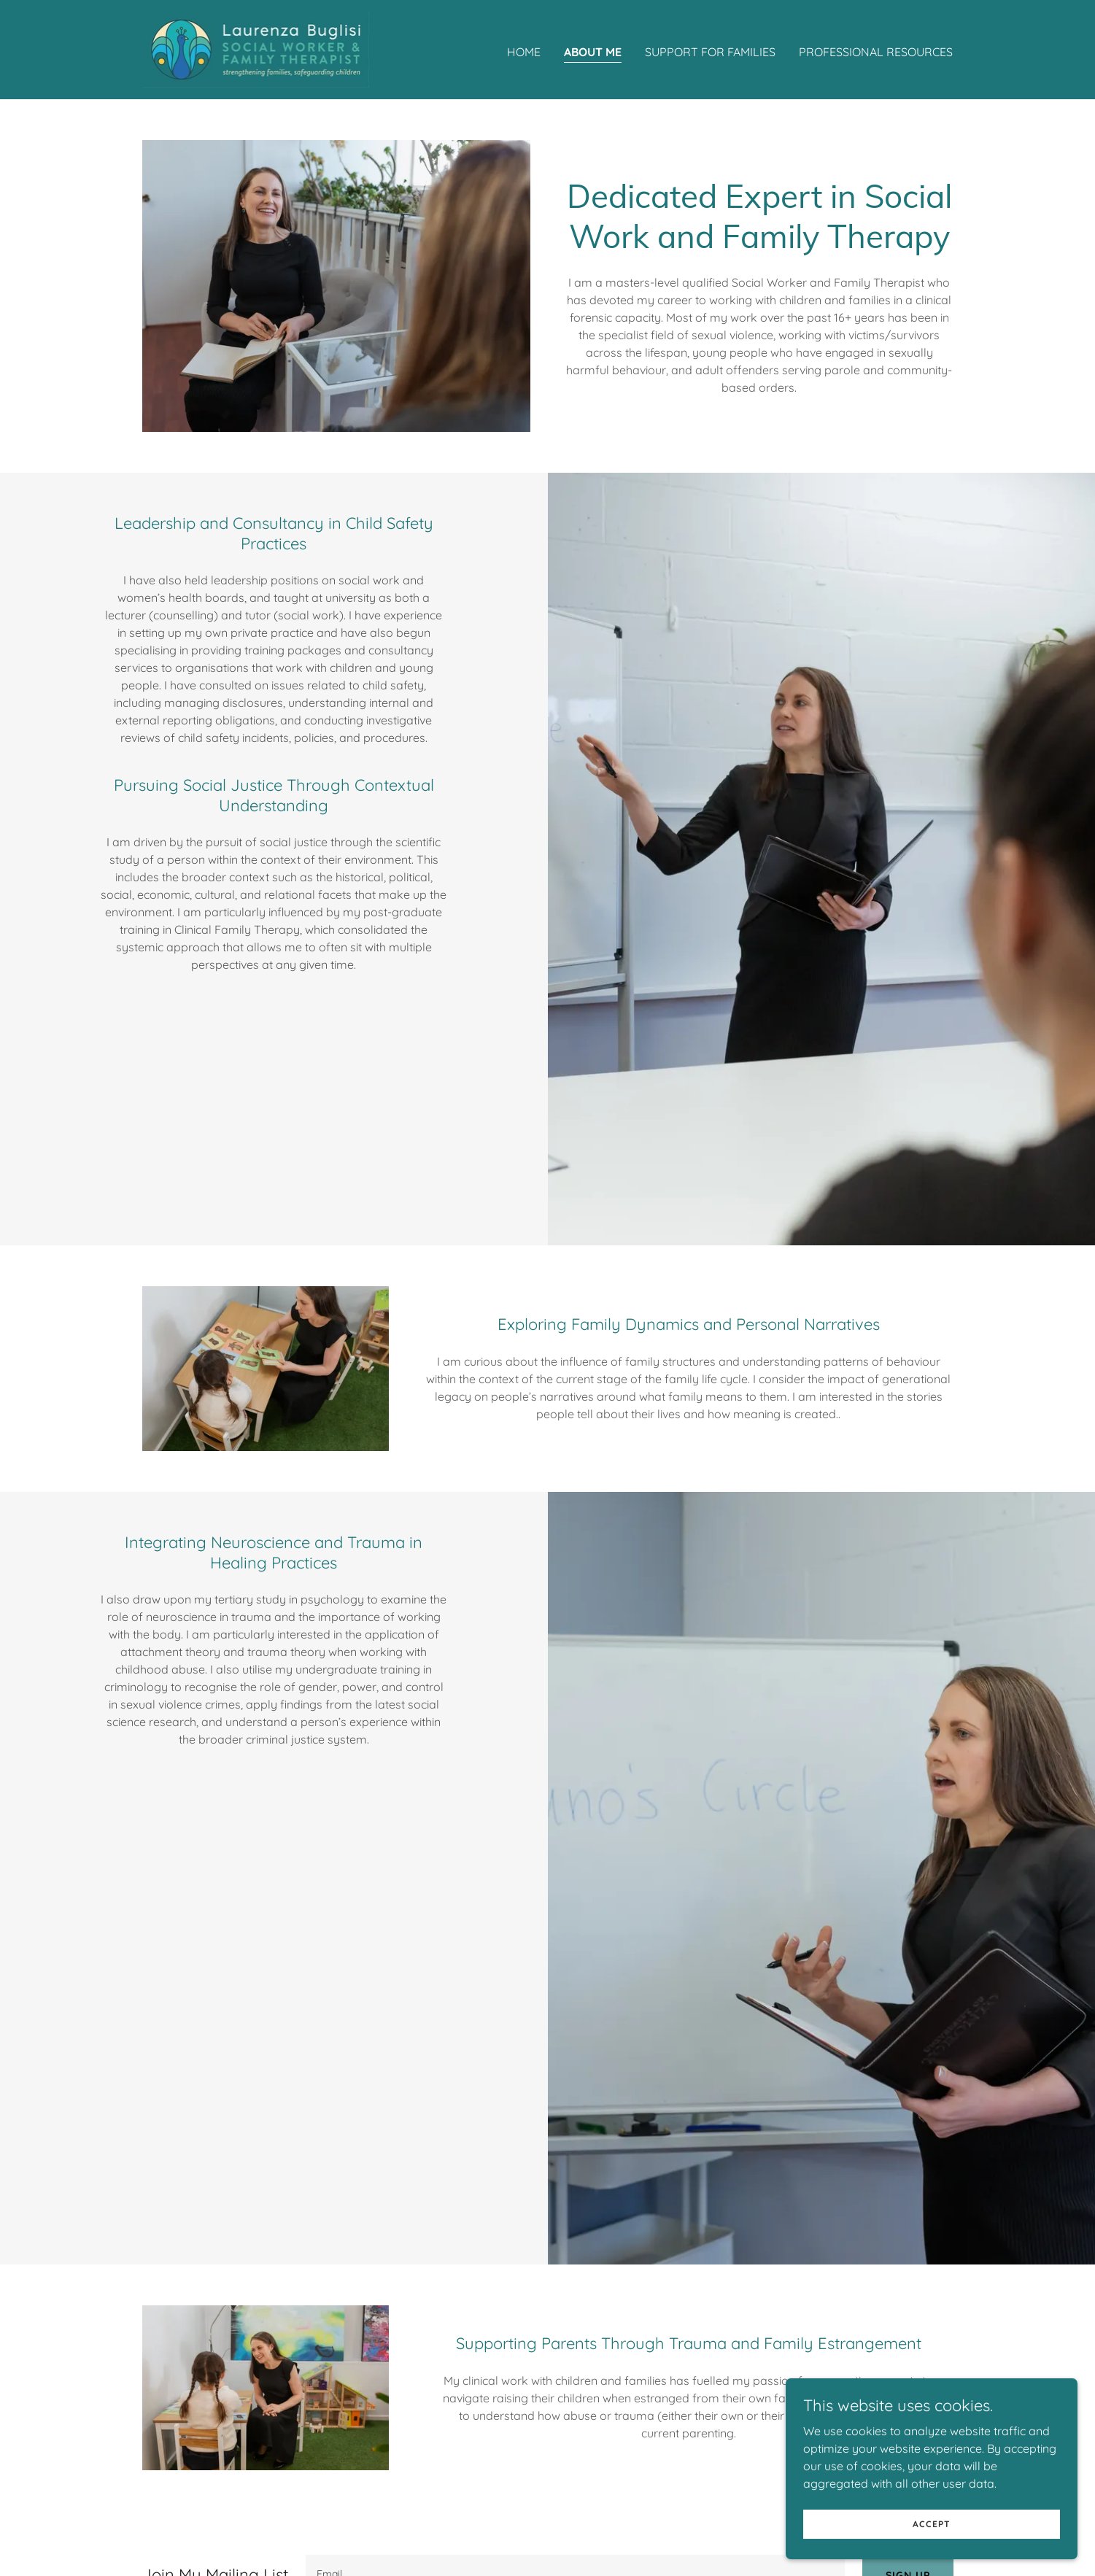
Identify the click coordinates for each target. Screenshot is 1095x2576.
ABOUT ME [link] (593, 52)
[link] (256, 48)
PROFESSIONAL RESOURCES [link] (876, 52)
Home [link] (524, 52)
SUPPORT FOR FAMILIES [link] (710, 52)
